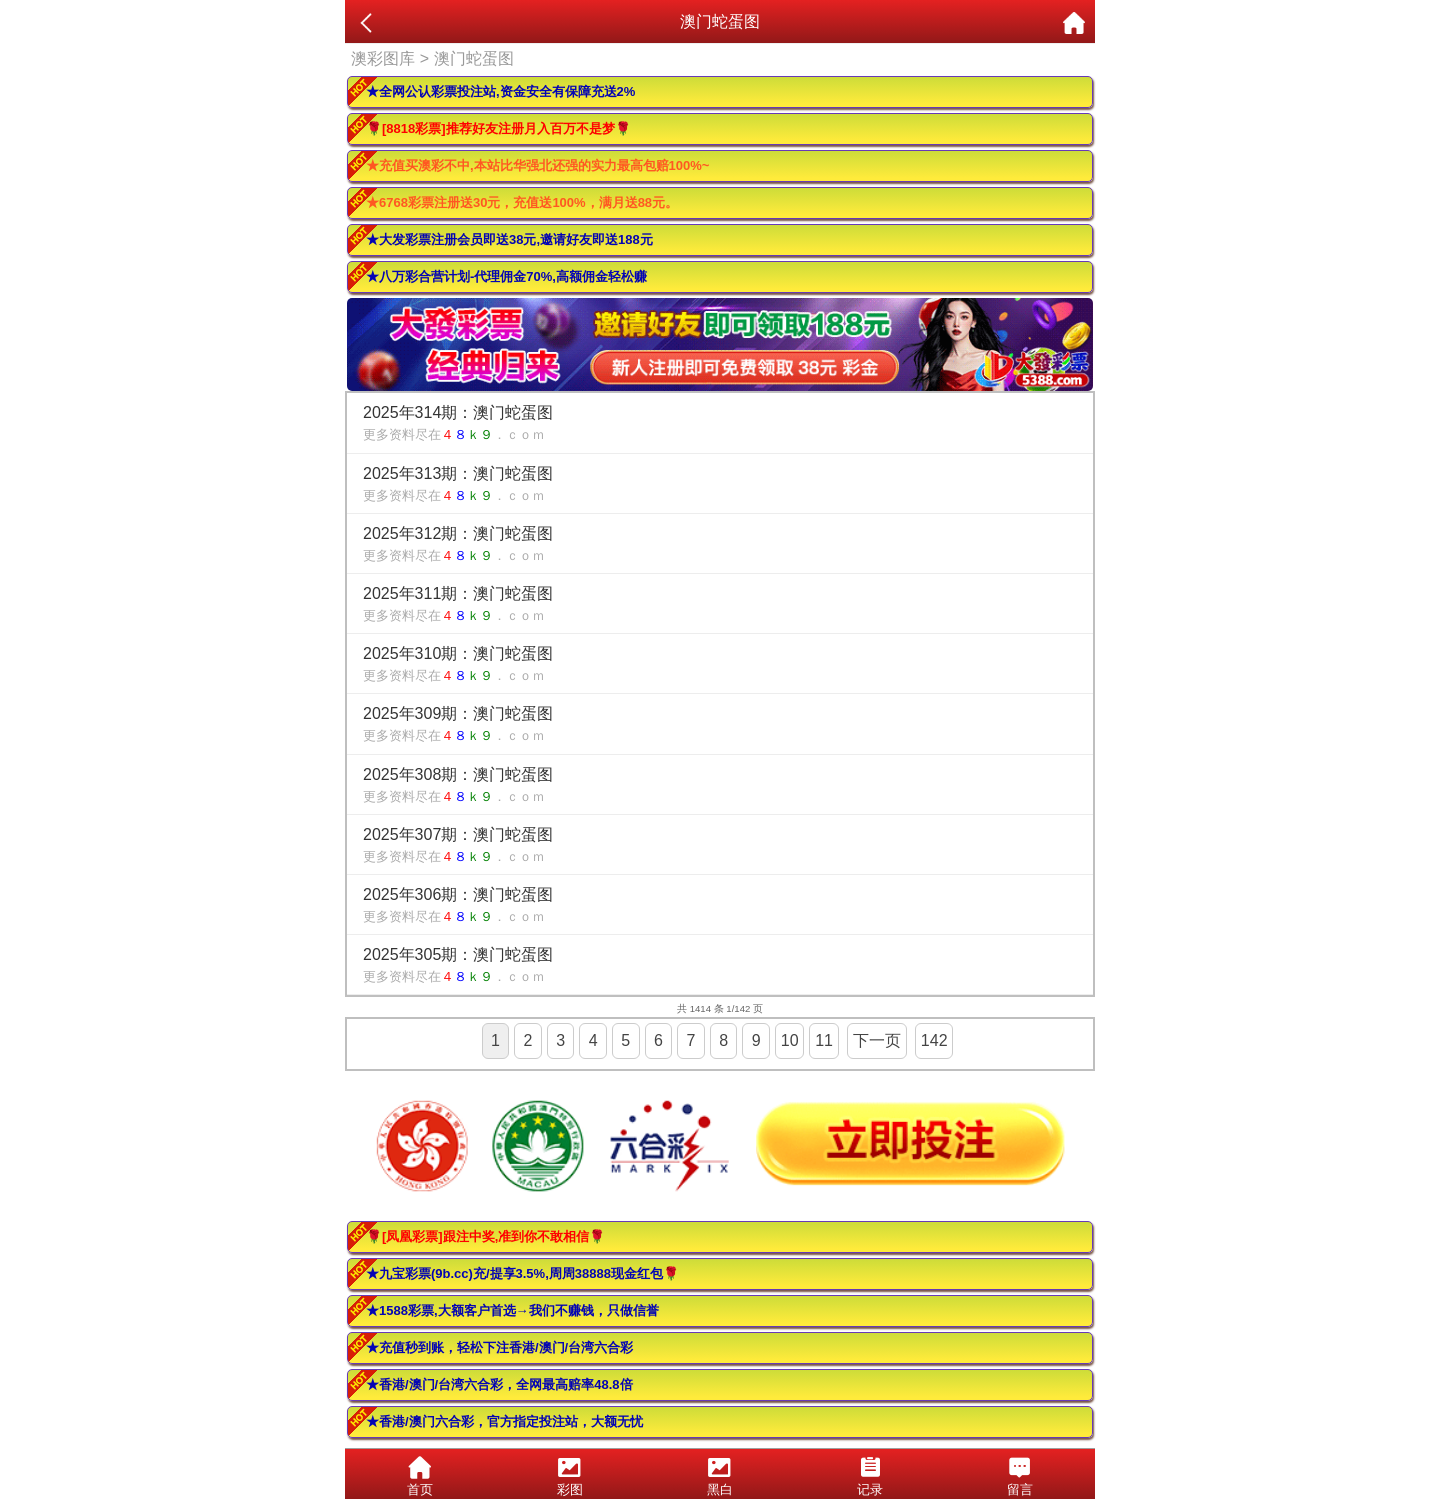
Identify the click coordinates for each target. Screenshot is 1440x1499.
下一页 (877, 1040)
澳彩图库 (383, 58)
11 (824, 1040)
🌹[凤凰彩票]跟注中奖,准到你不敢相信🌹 (485, 1236)
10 (790, 1040)
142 (934, 1040)
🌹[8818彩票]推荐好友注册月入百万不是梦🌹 (498, 128)
